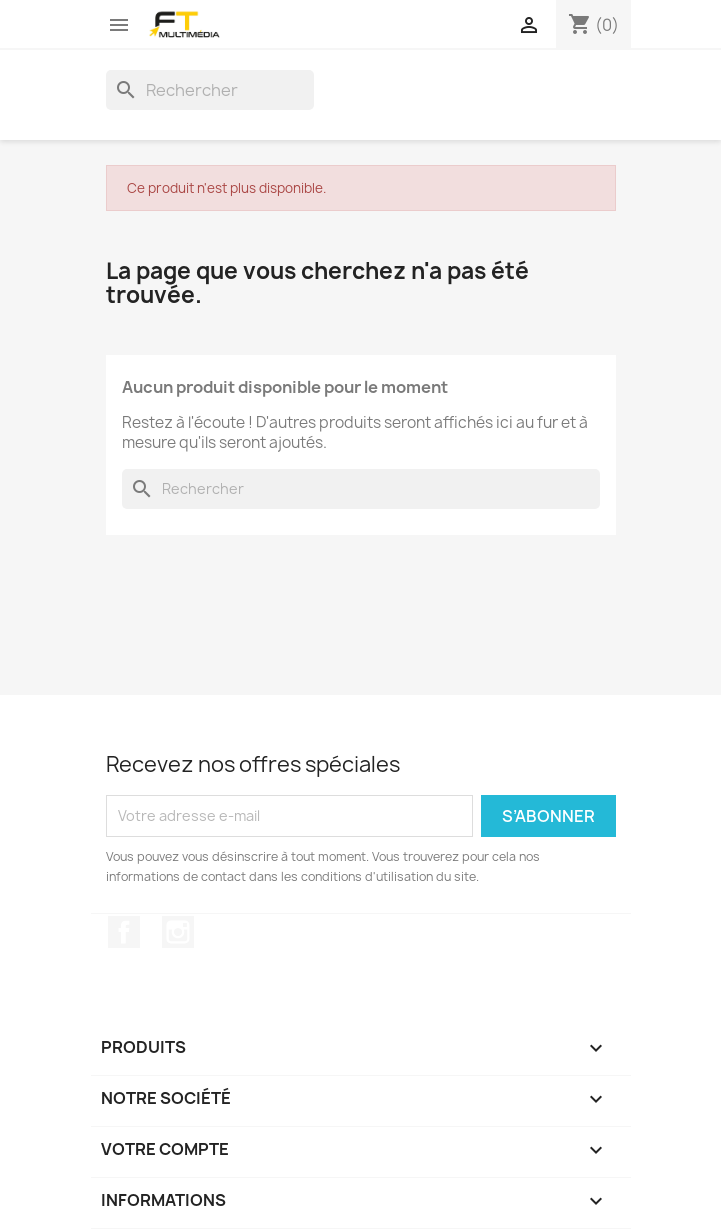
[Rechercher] (210, 90)
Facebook (124, 932)
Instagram (178, 932)
